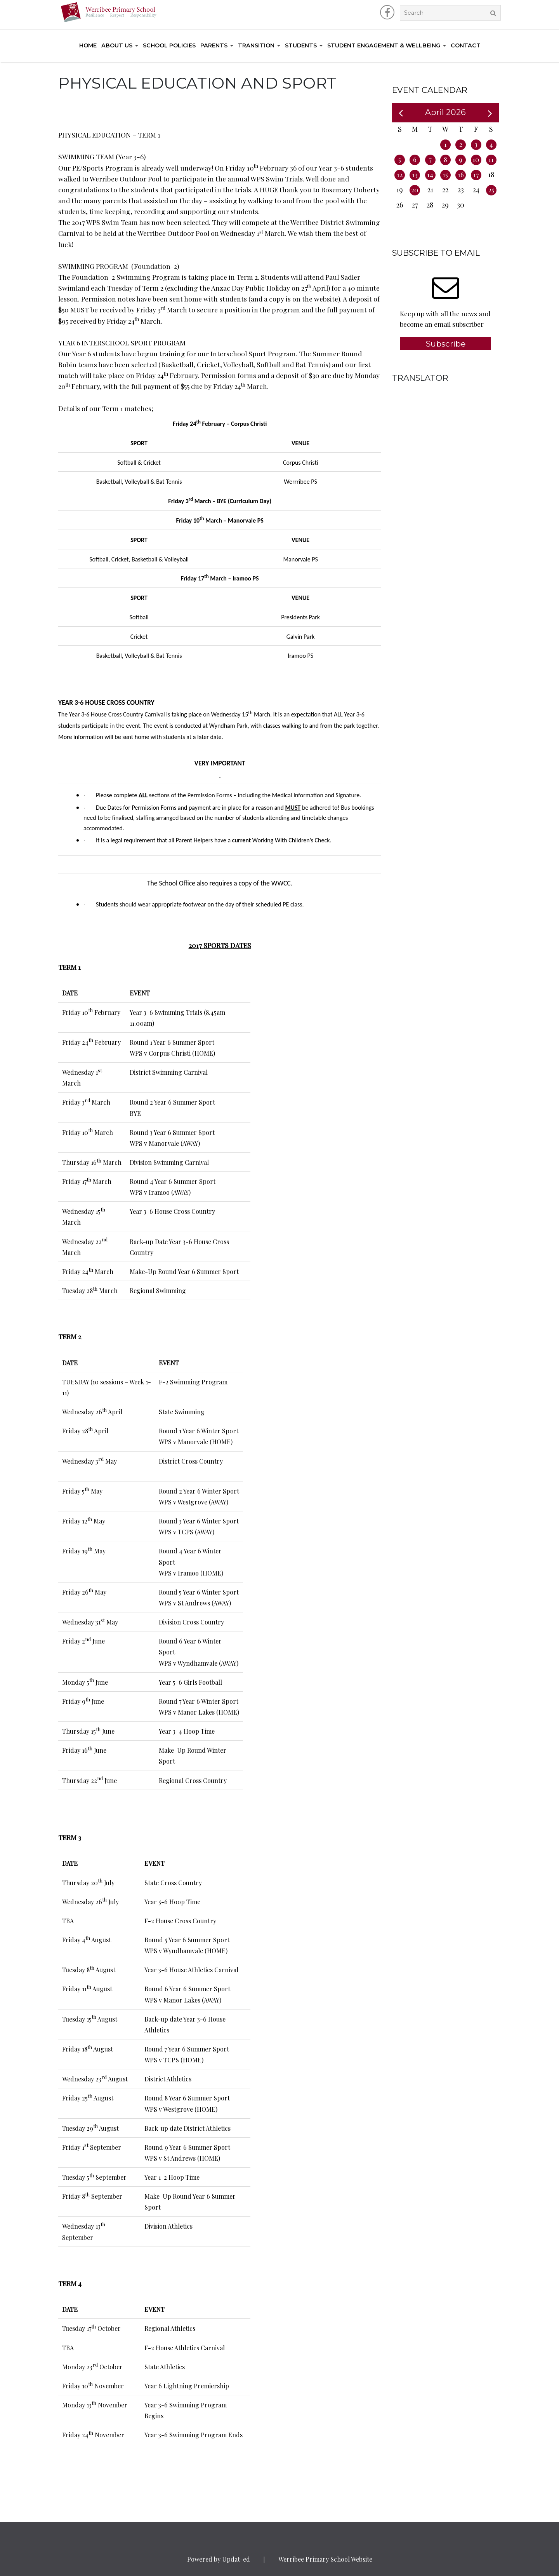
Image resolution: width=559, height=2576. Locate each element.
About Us (116, 45)
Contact (466, 45)
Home (88, 45)
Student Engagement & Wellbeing (383, 45)
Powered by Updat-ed (218, 2559)
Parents (213, 45)
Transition (256, 45)
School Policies (169, 45)
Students (301, 45)
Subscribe (445, 344)
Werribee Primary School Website (325, 2559)
